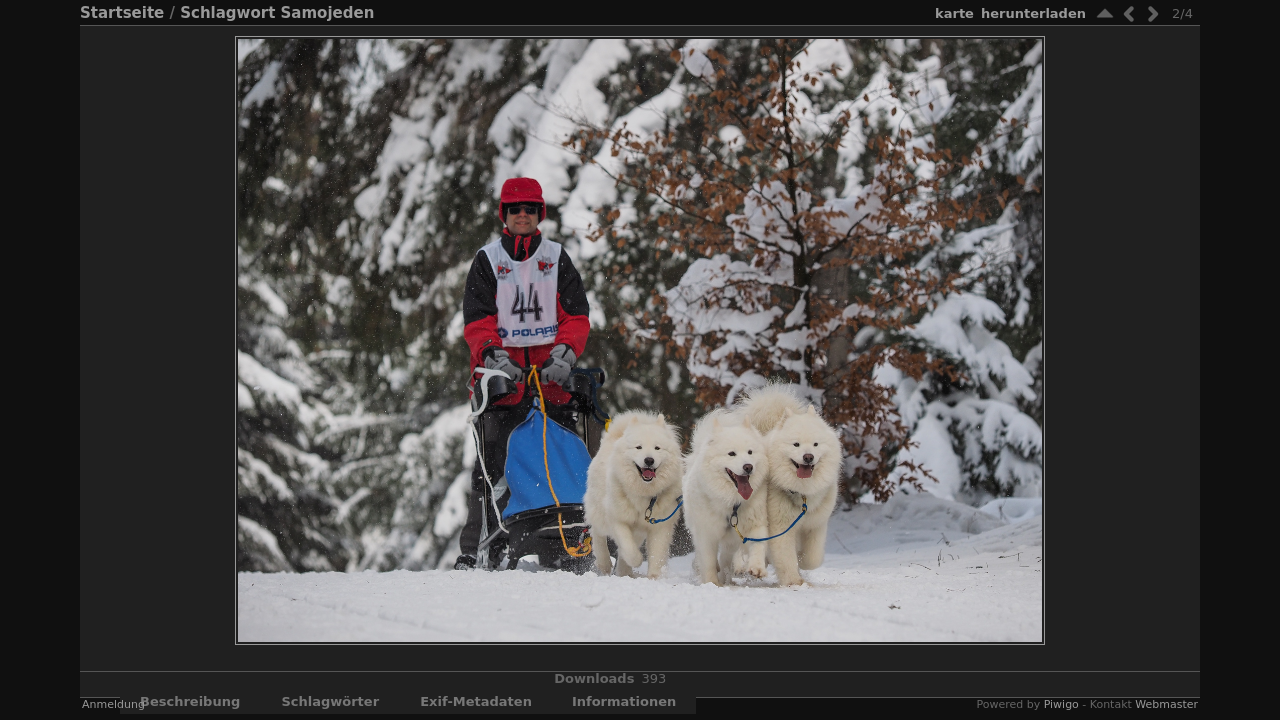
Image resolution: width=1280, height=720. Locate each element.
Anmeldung (113, 704)
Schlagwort (227, 13)
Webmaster (1166, 704)
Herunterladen (1033, 13)
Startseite (122, 13)
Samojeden (328, 13)
